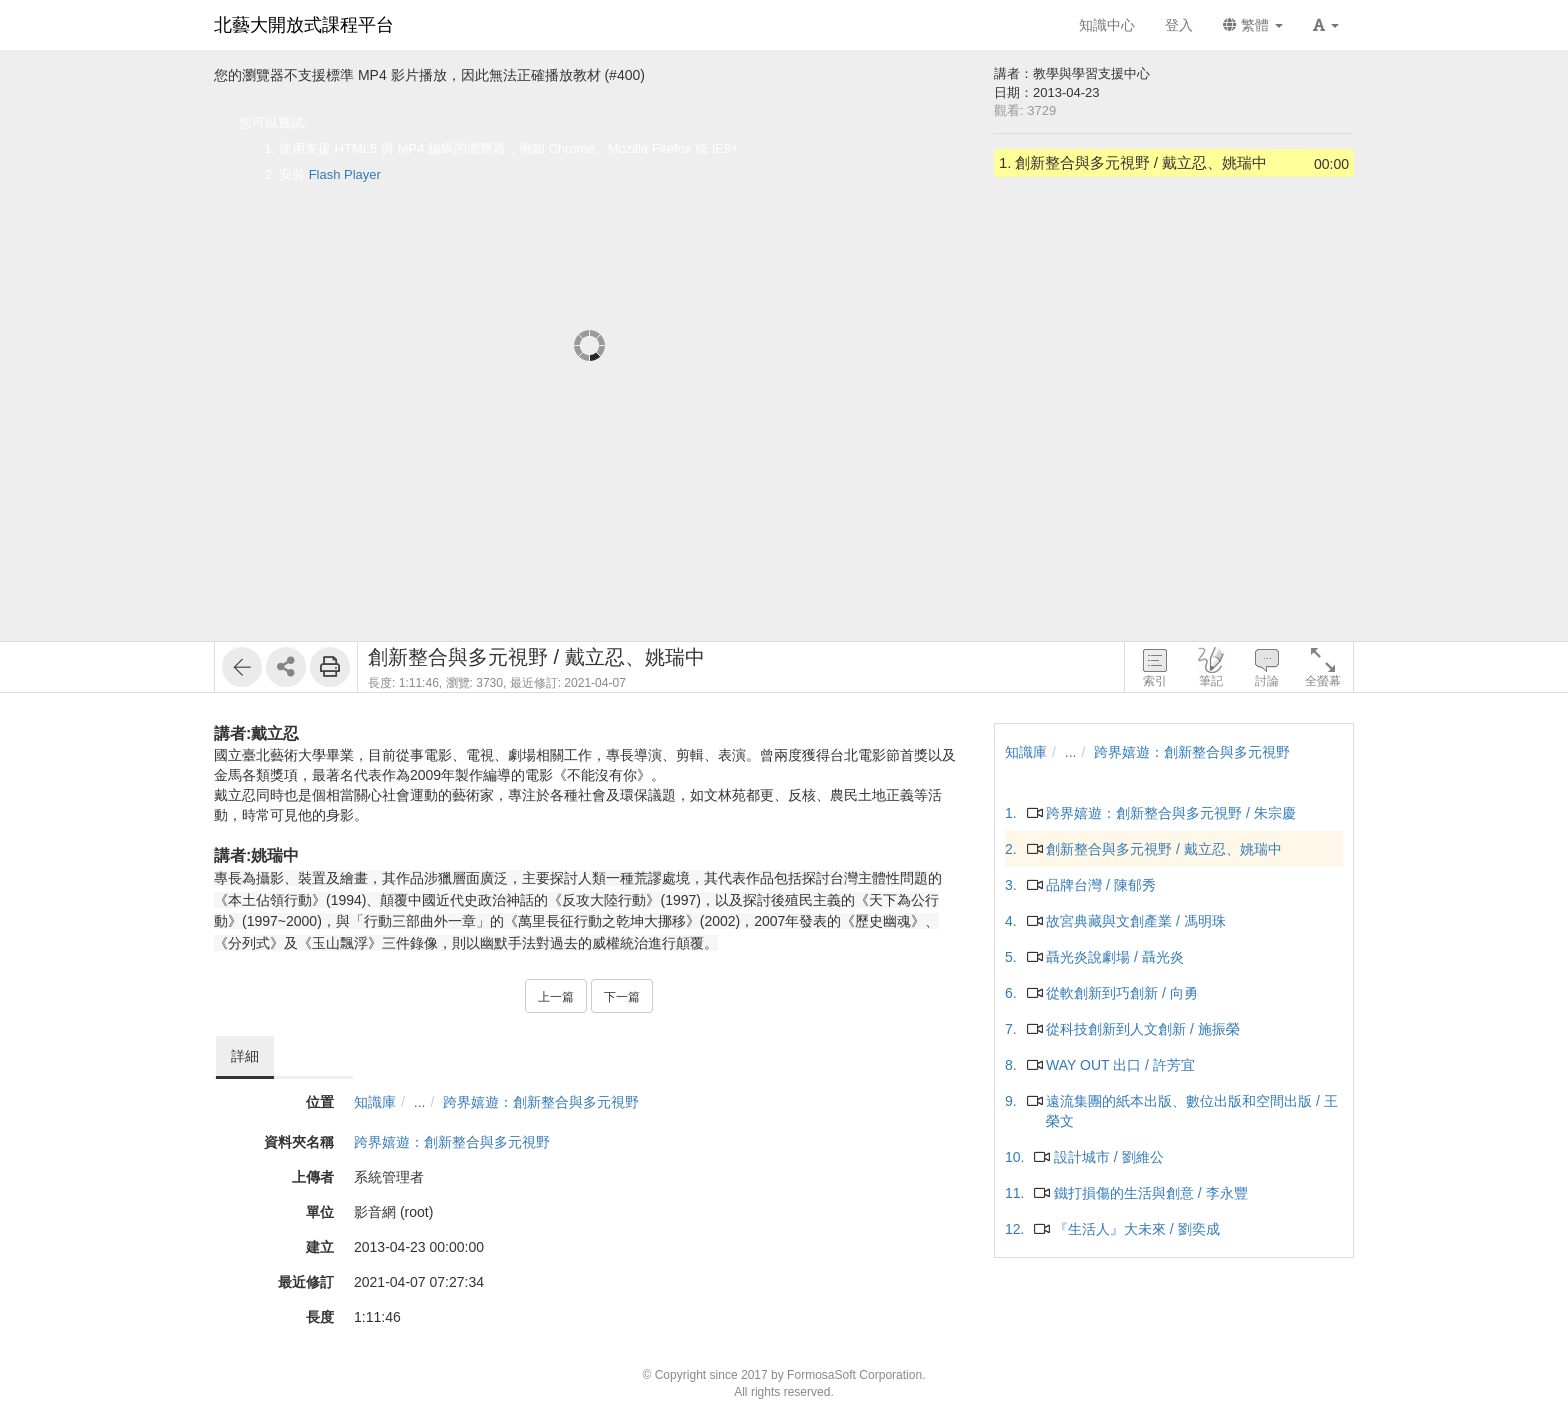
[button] (1326, 25)
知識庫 (375, 1102)
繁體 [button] (1253, 25)
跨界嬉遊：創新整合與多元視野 (541, 1102)
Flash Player (345, 174)
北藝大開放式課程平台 (304, 25)
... (420, 1102)
